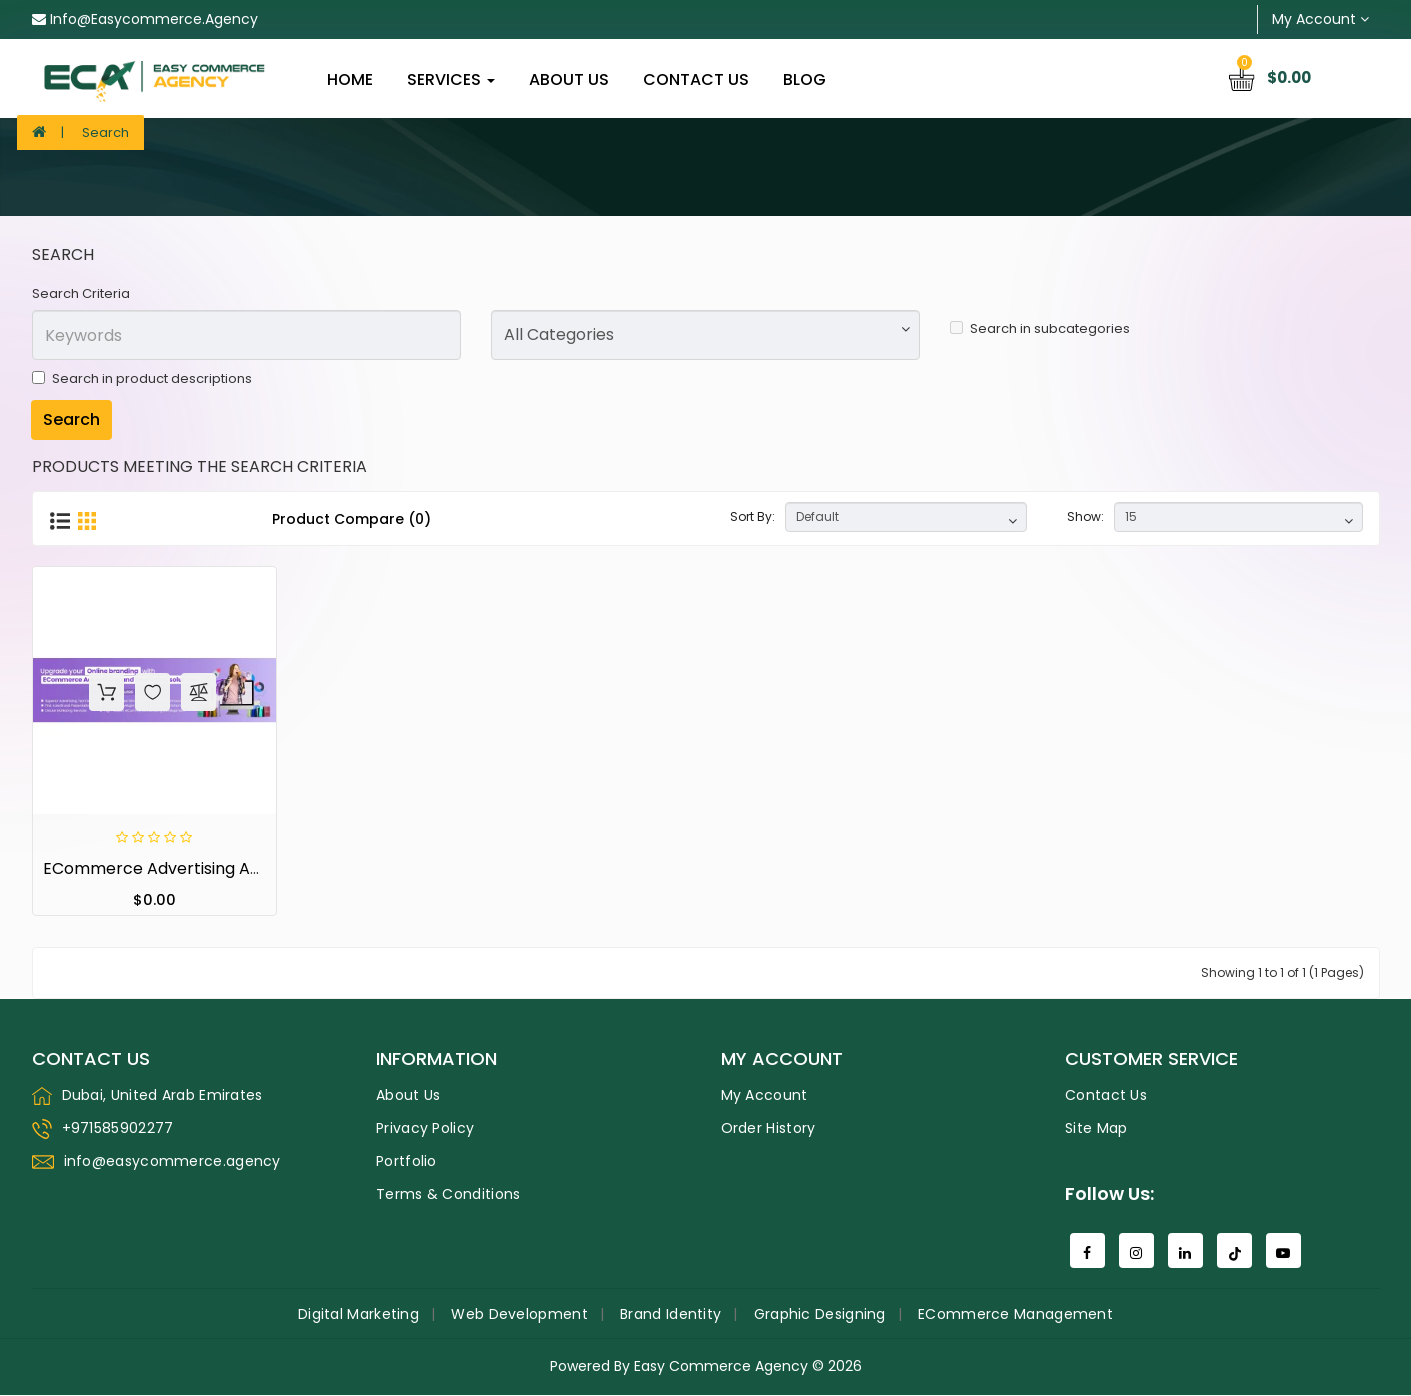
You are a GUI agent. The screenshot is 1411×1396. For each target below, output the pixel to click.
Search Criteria (81, 293)
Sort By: (752, 516)
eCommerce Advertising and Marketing (198, 869)
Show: (1085, 516)
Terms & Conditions (448, 1195)
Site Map (1096, 1129)
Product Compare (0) (351, 519)
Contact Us (696, 79)
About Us (569, 79)
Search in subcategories (1040, 328)
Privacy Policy (425, 1129)
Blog (804, 79)
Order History (768, 1129)
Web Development (519, 1315)
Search (105, 132)
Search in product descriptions (142, 378)
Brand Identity (670, 1315)
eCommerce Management (1015, 1315)
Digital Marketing (358, 1315)
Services (451, 79)
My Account (764, 1096)
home (350, 79)
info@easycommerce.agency (145, 19)
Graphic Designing (820, 1315)
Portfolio (406, 1162)
